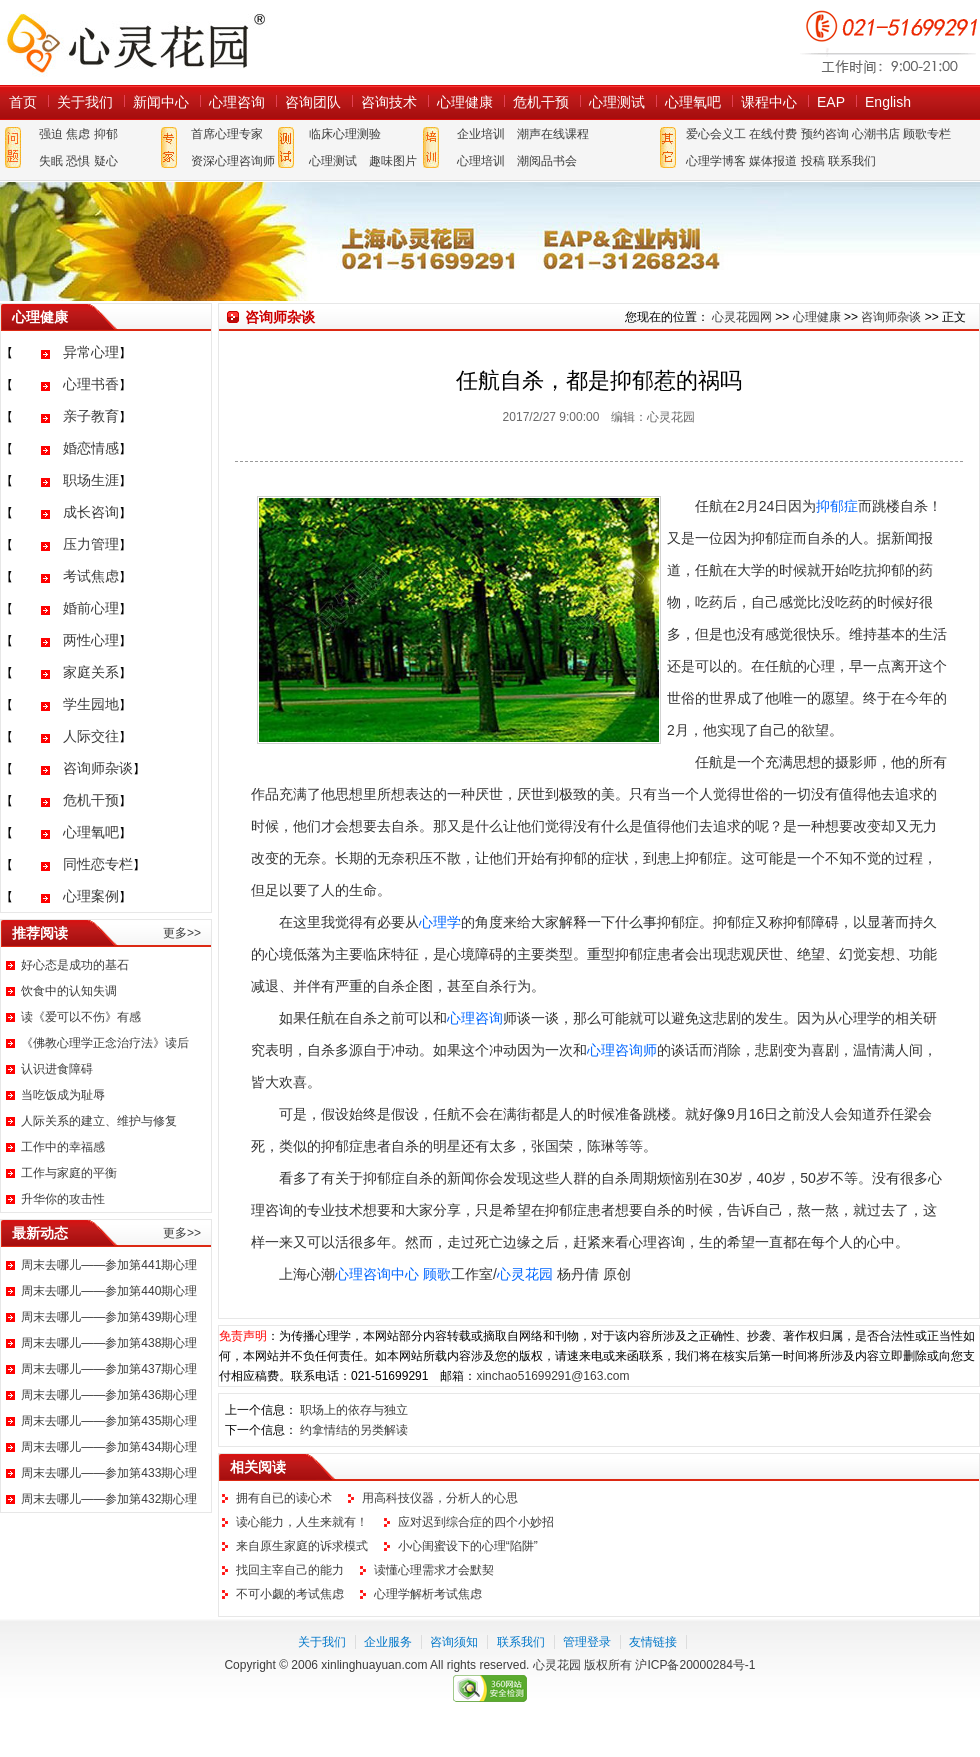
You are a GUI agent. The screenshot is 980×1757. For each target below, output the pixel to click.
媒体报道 (773, 161)
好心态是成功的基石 (75, 965)
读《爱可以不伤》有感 (81, 1017)
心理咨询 (237, 102)
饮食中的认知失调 (69, 991)
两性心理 (91, 640)
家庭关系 (91, 672)
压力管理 (91, 544)
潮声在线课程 (553, 134)
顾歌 (437, 1274)
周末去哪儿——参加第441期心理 (109, 1265)
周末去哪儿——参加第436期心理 (109, 1395)
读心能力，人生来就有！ (302, 1522)
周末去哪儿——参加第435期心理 (109, 1421)
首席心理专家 (227, 134)
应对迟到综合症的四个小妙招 (476, 1522)
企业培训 (481, 134)
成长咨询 (91, 512)
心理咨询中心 (377, 1274)
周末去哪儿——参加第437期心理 (109, 1369)
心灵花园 (525, 1274)
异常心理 (91, 352)
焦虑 (78, 134)
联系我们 (852, 161)
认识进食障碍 (57, 1069)
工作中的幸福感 (63, 1147)
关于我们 (85, 102)
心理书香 (91, 384)
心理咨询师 (622, 1050)
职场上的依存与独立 (354, 1410)
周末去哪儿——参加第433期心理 (109, 1473)
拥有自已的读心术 (284, 1498)
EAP (831, 102)
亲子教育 (91, 416)
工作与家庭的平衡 (69, 1173)
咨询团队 (313, 102)
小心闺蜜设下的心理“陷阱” (468, 1546)
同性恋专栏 (98, 864)
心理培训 (481, 161)
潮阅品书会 (547, 161)
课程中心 (769, 102)
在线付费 (773, 134)
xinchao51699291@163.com (552, 1376)
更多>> (182, 933)
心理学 (440, 922)
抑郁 (106, 134)
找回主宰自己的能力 (290, 1570)
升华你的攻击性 (63, 1199)
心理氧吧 (693, 102)
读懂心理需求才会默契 (434, 1570)
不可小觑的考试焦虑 (290, 1594)
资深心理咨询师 (233, 161)
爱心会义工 (716, 134)
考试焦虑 (91, 576)
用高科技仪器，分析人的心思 (440, 1498)
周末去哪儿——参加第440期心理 (109, 1291)
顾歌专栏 (927, 134)
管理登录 (587, 1642)
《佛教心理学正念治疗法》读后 (105, 1043)
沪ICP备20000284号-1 (695, 1665)
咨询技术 (389, 102)
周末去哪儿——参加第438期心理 (109, 1343)
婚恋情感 (91, 448)
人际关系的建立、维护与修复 (99, 1121)
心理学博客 (716, 161)
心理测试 (617, 102)
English (888, 102)
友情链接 (653, 1642)
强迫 (51, 134)
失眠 (51, 161)
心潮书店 (876, 134)
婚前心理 (91, 608)
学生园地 (91, 704)
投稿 (813, 161)
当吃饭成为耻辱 (63, 1095)
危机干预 (541, 102)
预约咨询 (825, 134)
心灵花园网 (135, 42)
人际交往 (91, 736)
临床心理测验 (345, 134)
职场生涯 (91, 480)
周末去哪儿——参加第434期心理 (109, 1447)
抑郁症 (837, 506)
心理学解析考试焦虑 (428, 1594)
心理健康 (465, 102)
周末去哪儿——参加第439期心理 (109, 1317)
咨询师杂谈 (98, 768)
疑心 (106, 161)
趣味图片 (393, 161)
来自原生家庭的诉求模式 (302, 1546)
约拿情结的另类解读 (354, 1430)
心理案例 (91, 896)
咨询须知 (454, 1642)
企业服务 (388, 1642)
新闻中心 (161, 102)
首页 (23, 102)
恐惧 (78, 161)
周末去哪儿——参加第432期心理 (109, 1499)
